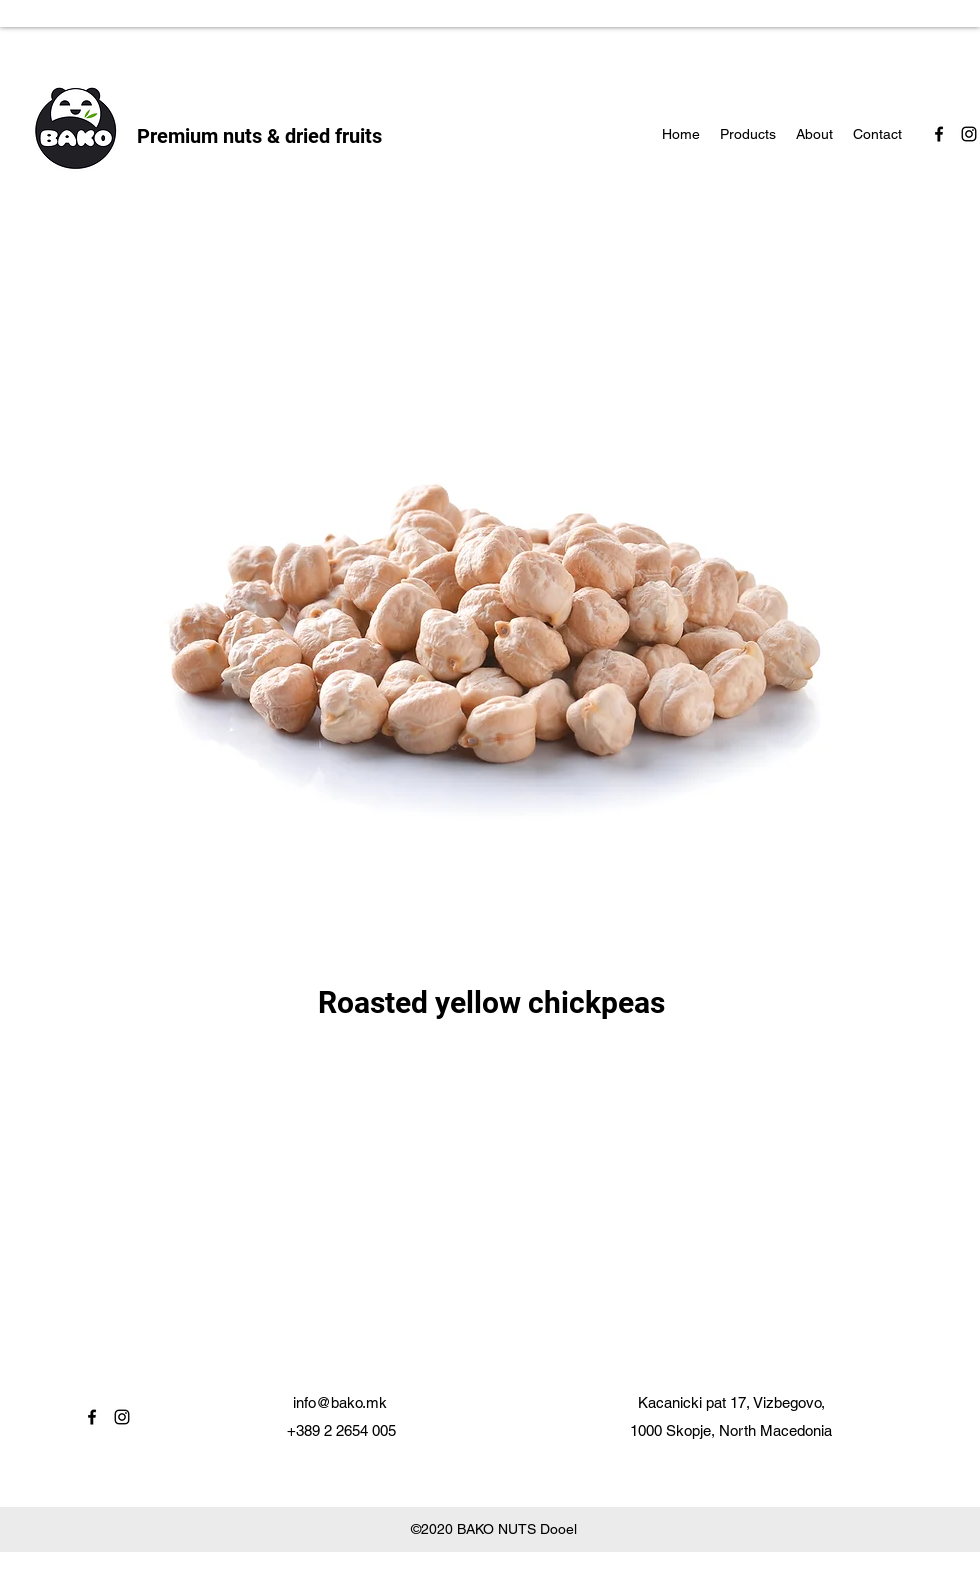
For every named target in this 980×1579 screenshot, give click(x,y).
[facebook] (939, 134)
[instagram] (969, 134)
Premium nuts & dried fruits (259, 136)
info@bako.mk (340, 1402)
